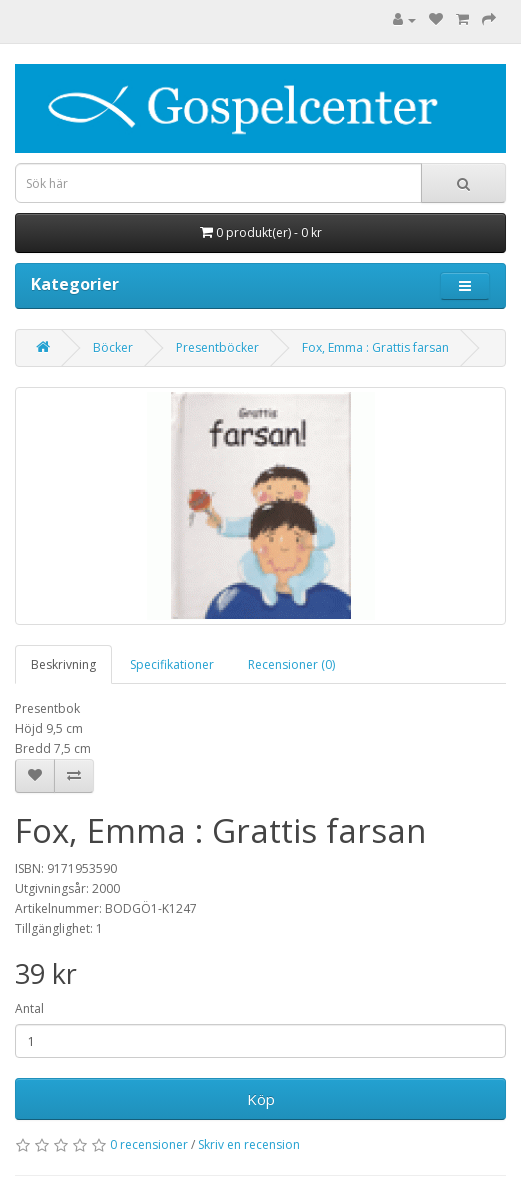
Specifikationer (172, 664)
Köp (261, 1099)
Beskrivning (63, 664)
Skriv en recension (249, 1144)
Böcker (113, 347)
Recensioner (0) (291, 664)
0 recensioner (149, 1144)
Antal (29, 1008)
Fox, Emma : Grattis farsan (375, 347)
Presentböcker (217, 347)
